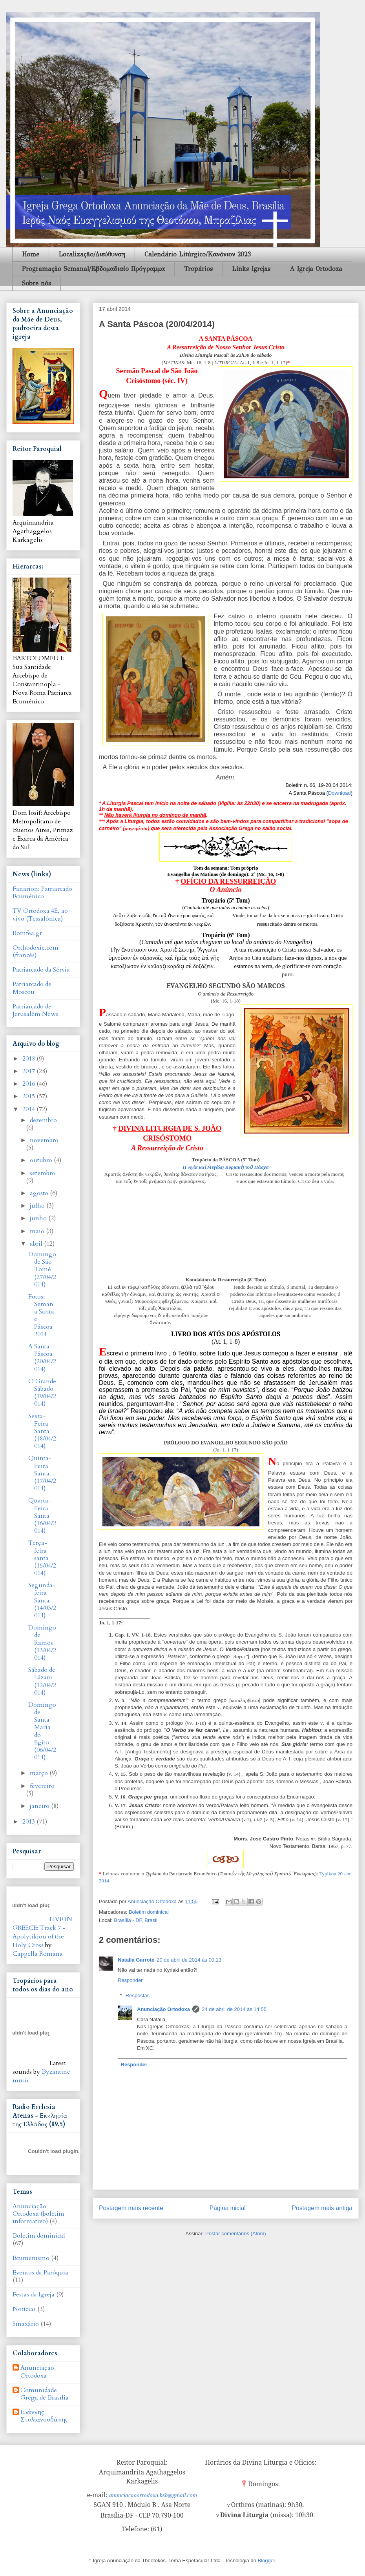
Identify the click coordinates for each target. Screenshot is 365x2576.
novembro (44, 1140)
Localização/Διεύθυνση (91, 254)
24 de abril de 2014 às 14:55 (234, 2009)
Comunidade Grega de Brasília (44, 2394)
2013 (29, 1821)
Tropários (198, 268)
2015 (29, 1096)
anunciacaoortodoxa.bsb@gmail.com (153, 2495)
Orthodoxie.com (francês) (35, 951)
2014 (29, 1109)
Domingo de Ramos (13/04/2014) (42, 1642)
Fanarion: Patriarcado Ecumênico (42, 893)
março (39, 1773)
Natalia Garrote (136, 1960)
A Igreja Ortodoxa (316, 268)
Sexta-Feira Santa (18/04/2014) (42, 1431)
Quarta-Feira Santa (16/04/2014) (42, 1515)
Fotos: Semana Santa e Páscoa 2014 (41, 1315)
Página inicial (228, 2208)
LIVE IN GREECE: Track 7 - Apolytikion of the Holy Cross (42, 1932)
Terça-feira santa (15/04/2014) (42, 1558)
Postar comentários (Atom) (235, 2233)
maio (38, 1231)
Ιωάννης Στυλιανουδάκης (44, 2416)
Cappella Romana (38, 1953)
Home (30, 254)
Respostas (138, 1995)
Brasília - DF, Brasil (135, 1920)
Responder (130, 1980)
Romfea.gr (27, 933)
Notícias (24, 2309)
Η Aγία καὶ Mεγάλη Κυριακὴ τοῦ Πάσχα (225, 1167)
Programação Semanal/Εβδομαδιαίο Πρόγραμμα (93, 268)
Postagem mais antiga (322, 2208)
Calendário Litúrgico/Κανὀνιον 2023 (197, 254)
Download (339, 793)
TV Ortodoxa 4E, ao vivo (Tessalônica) (40, 915)
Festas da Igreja (34, 2294)
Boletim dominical (149, 1912)
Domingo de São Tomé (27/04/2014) (42, 1269)
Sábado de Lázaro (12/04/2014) (42, 1681)
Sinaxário (26, 2324)
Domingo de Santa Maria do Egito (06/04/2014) (42, 1731)
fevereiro (42, 1786)
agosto (40, 1193)
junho (39, 1218)
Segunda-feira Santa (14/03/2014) (42, 1600)
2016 (29, 1083)
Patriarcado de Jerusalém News (35, 1010)
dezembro (43, 1120)
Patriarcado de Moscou (32, 988)
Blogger (266, 2560)
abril (37, 1243)
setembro (42, 1173)
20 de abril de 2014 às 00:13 (189, 1960)
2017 (29, 1071)
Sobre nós (36, 283)
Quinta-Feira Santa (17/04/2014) (42, 1473)
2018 (29, 1058)
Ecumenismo (31, 2258)
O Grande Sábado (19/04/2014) (42, 1392)
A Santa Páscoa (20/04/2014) (42, 1357)
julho (38, 1205)
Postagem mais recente (131, 2208)
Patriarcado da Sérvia (41, 969)
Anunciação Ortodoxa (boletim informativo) (38, 2213)
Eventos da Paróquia (40, 2272)
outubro (42, 1160)
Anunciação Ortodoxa (163, 2009)
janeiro (40, 1806)
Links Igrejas (251, 268)
